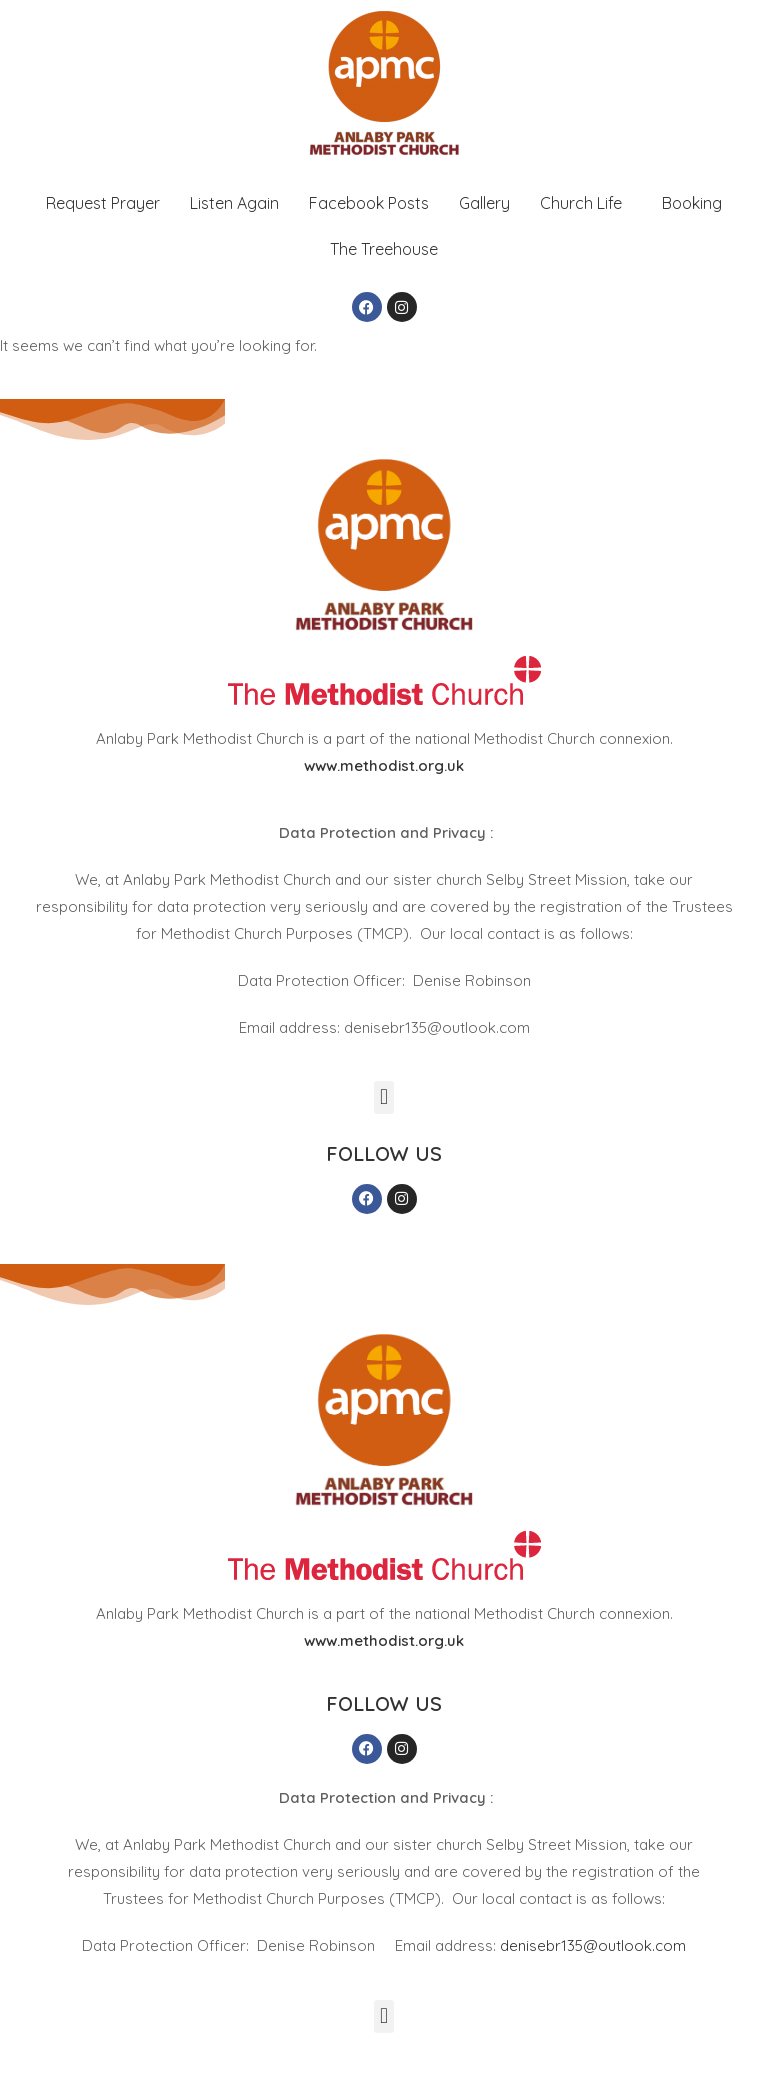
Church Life (581, 203)
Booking (692, 203)
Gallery (484, 203)
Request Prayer (103, 203)
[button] (586, 203)
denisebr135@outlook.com (593, 1945)
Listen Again (234, 203)
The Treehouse (384, 249)
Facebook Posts (369, 203)
